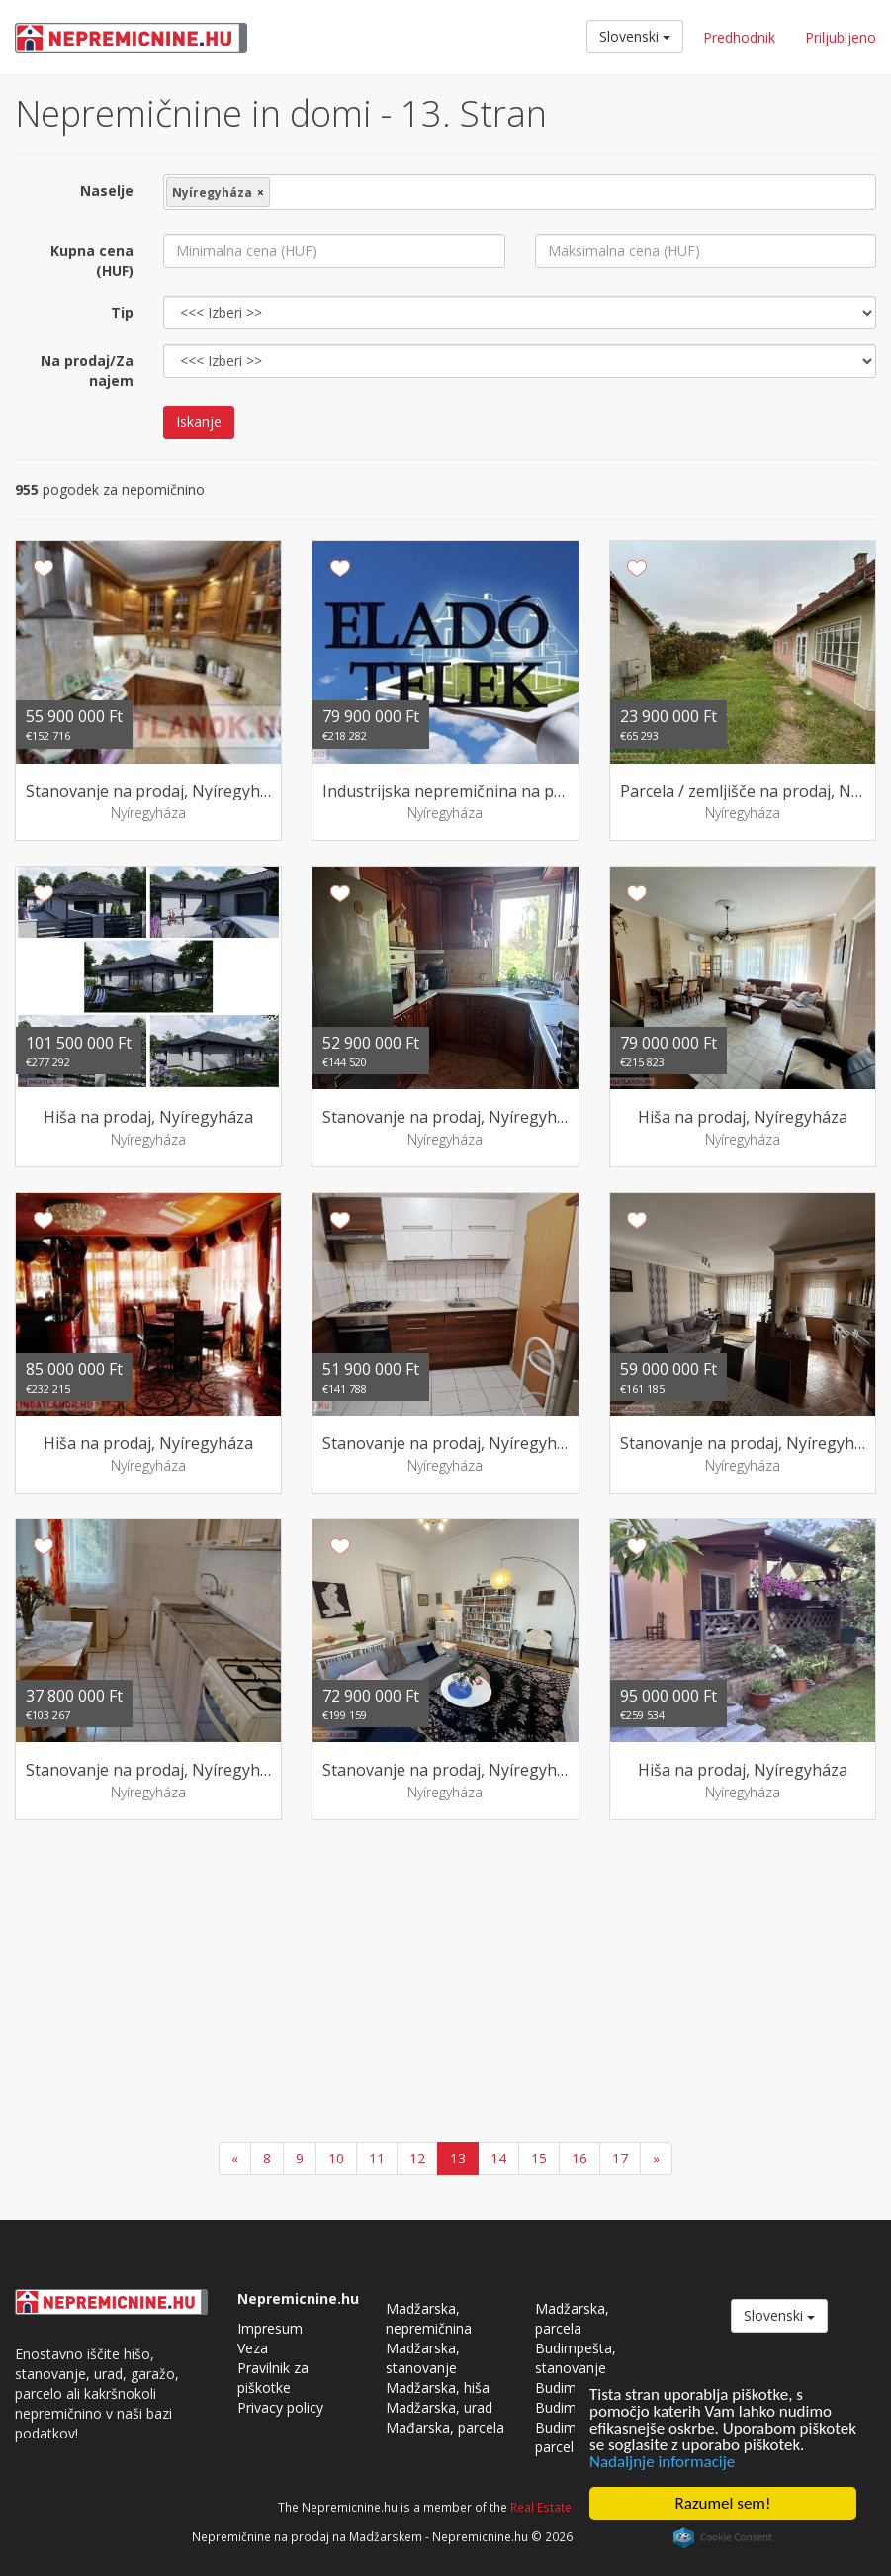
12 (417, 2158)
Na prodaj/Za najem (87, 370)
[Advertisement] (445, 1983)
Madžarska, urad (439, 2407)
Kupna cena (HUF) (92, 260)
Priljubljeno (840, 37)
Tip (122, 312)
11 (377, 2158)
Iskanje (199, 422)
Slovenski (634, 36)
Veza (252, 2348)
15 (539, 2158)
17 (620, 2158)
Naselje (107, 190)
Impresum (270, 2328)
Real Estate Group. (562, 2507)
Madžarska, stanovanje (423, 2358)
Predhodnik (739, 37)
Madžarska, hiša (438, 2387)
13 (458, 2158)
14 (498, 2158)
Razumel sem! (723, 2503)
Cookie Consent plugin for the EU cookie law (722, 2537)
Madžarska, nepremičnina (429, 2318)
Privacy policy (280, 2407)
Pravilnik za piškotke (273, 2377)
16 (579, 2158)
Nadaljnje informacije (662, 2461)
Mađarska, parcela (445, 2427)
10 (336, 2158)
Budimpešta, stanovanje (575, 2358)
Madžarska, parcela (572, 2318)
